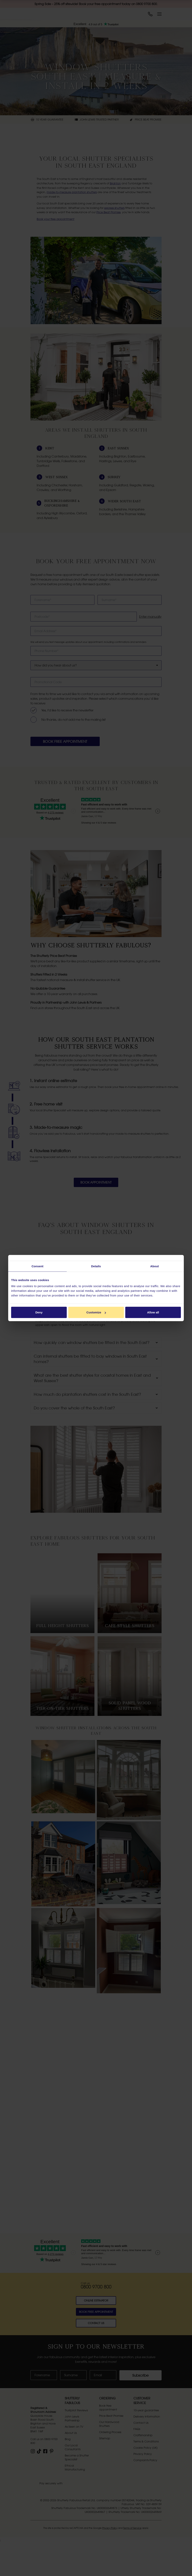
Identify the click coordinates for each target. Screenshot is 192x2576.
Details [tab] (96, 1266)
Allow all (153, 1312)
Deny (39, 1312)
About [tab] (154, 1266)
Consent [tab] (38, 1266)
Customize (96, 1312)
